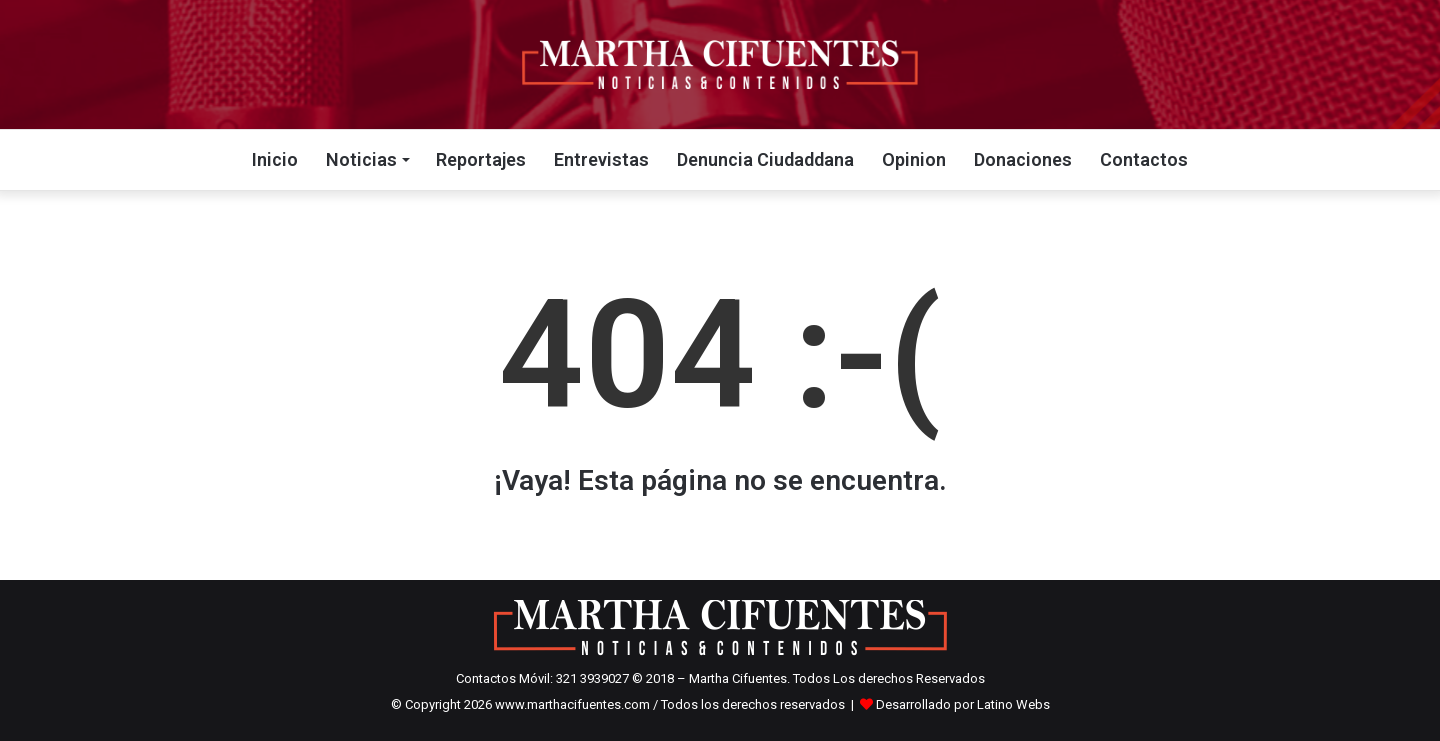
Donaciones (1023, 159)
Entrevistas (601, 159)
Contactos (1144, 159)
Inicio (275, 159)
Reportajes (481, 159)
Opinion (914, 159)
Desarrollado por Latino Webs (963, 704)
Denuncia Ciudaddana (765, 159)
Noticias (361, 159)
